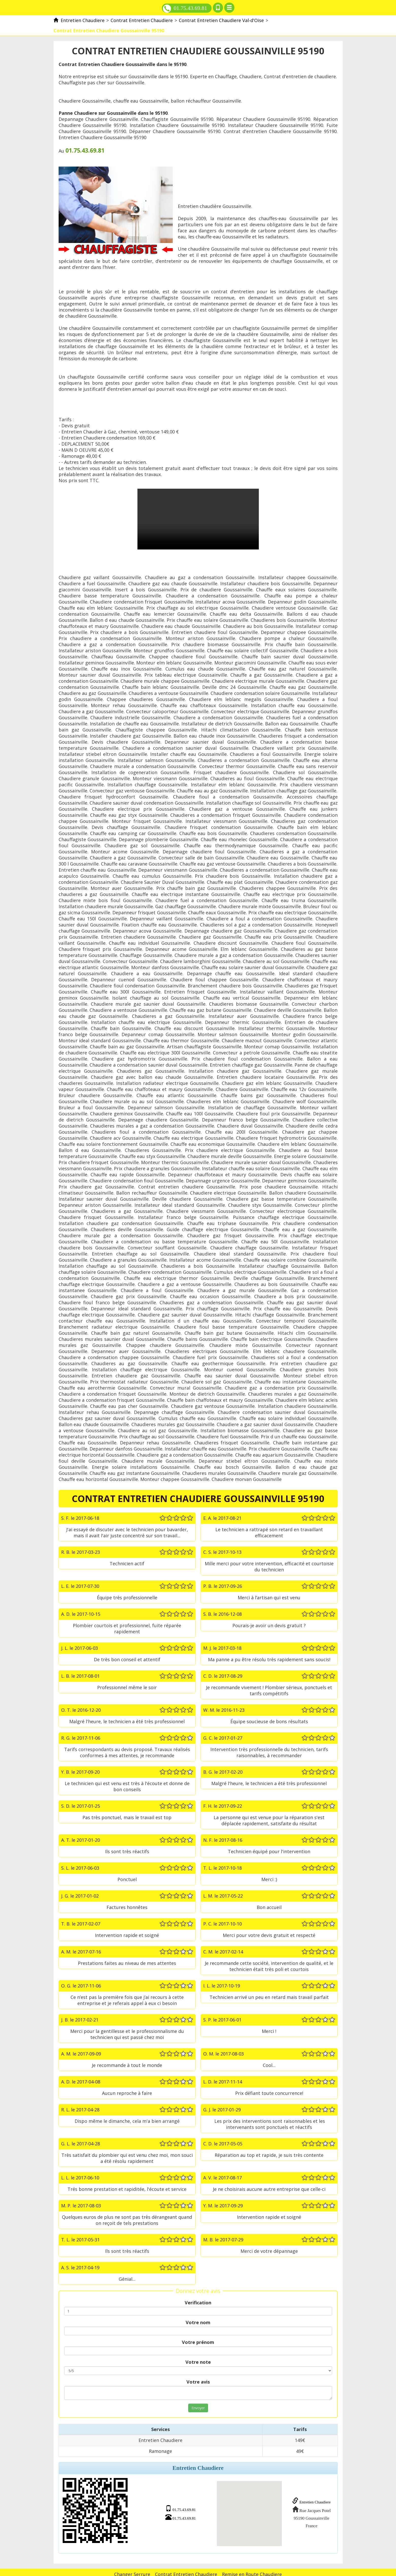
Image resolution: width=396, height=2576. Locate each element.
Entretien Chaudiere (304, 2499)
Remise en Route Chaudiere (252, 2568)
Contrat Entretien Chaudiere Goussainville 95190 (198, 519)
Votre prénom (198, 2342)
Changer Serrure (132, 2568)
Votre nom (198, 2322)
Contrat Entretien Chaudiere (186, 2568)
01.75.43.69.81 (185, 9)
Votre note (198, 2362)
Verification (198, 2303)
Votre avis (198, 2382)
